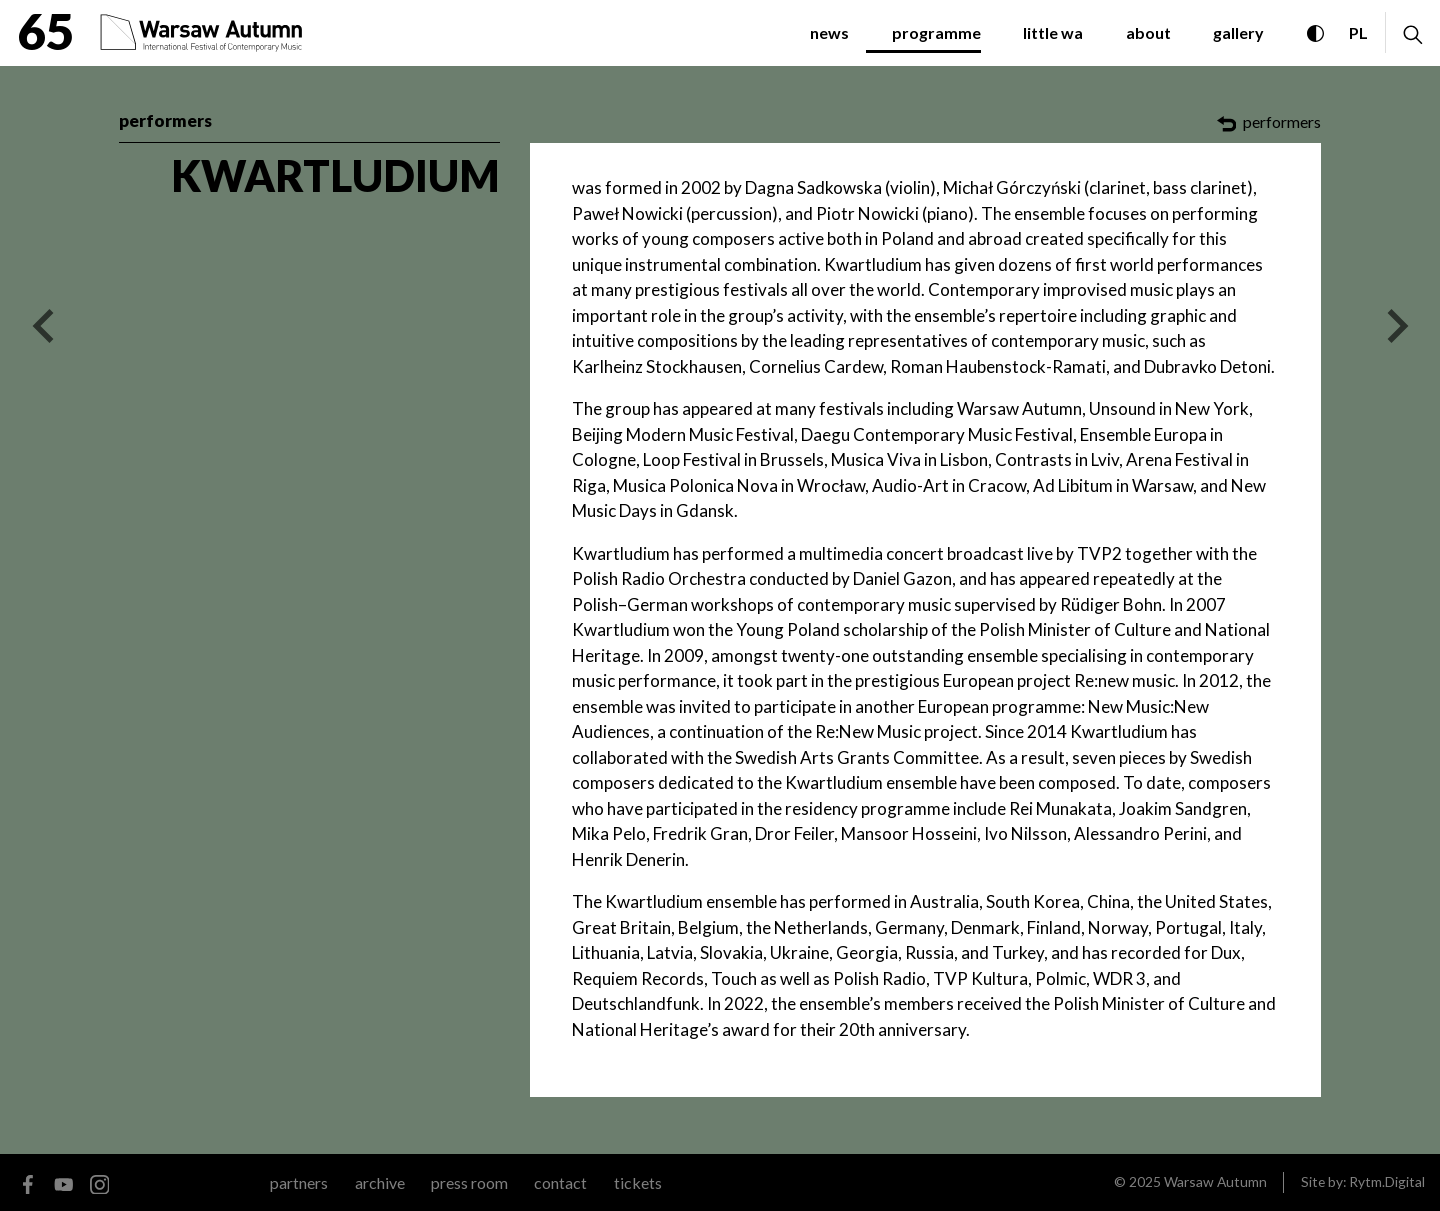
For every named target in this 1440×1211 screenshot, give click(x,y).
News (829, 32)
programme (936, 32)
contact (560, 1182)
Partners (299, 1182)
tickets (638, 1182)
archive (380, 1182)
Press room (469, 1182)
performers (165, 120)
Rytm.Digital (1387, 1181)
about (1148, 32)
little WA (1053, 32)
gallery (1238, 32)
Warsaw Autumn (1215, 1181)
